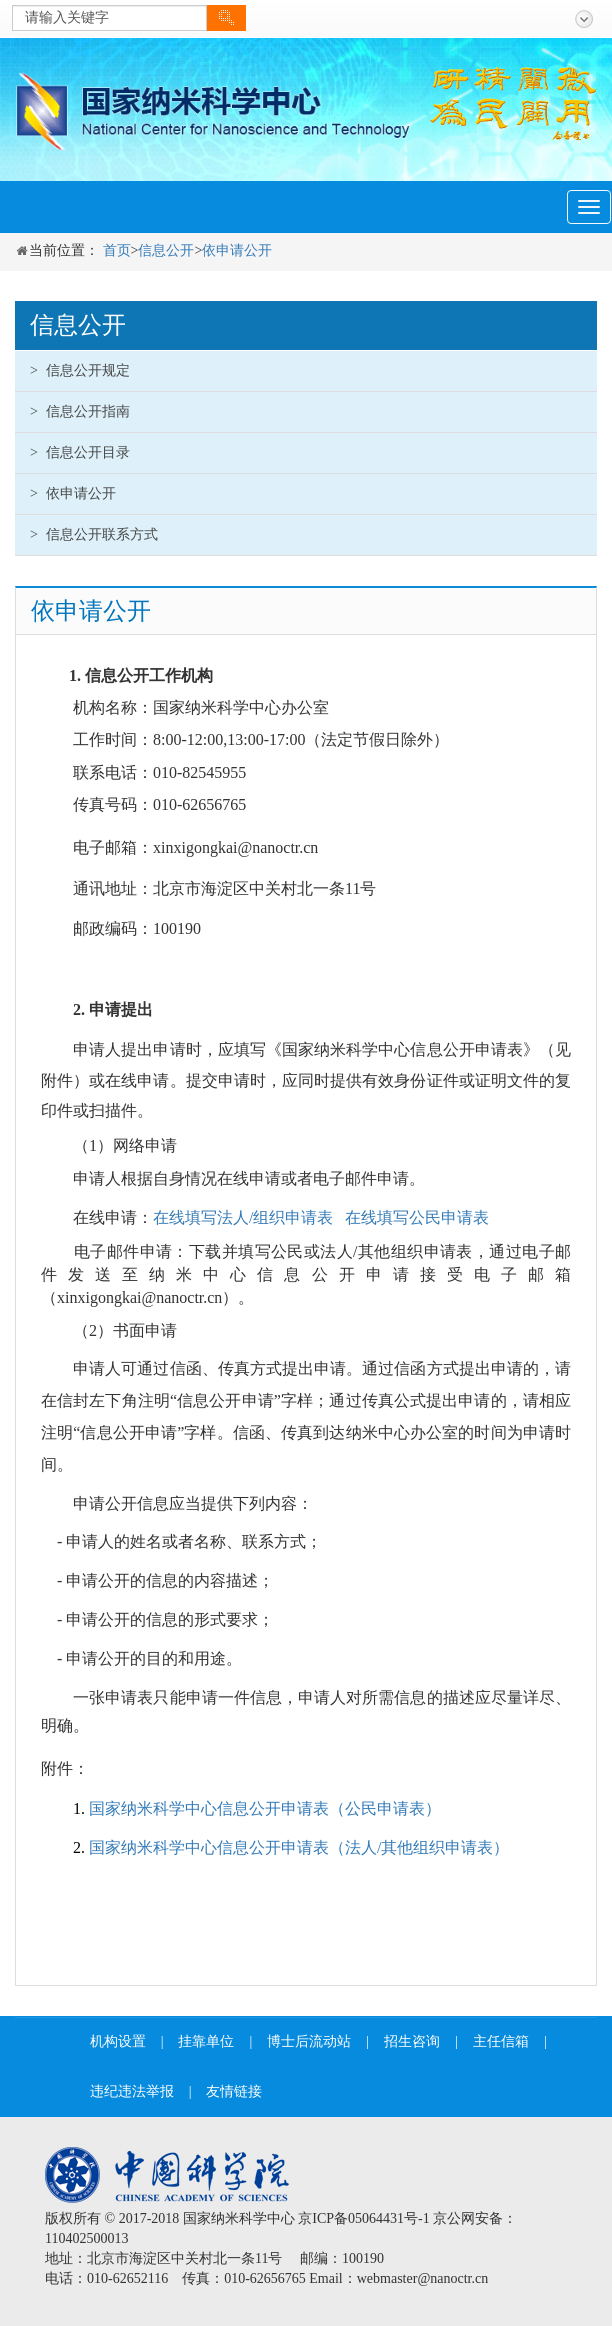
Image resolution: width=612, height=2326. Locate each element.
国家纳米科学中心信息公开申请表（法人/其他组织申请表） (299, 1847)
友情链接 (234, 2091)
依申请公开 (237, 250)
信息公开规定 (80, 370)
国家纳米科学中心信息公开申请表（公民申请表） (265, 1808)
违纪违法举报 (132, 2091)
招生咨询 (412, 2041)
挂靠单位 (206, 2041)
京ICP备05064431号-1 (363, 2218)
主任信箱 (501, 2041)
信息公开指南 (80, 411)
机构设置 (118, 2041)
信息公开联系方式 (94, 534)
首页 (117, 250)
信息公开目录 (80, 452)
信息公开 (166, 250)
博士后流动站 (309, 2041)
